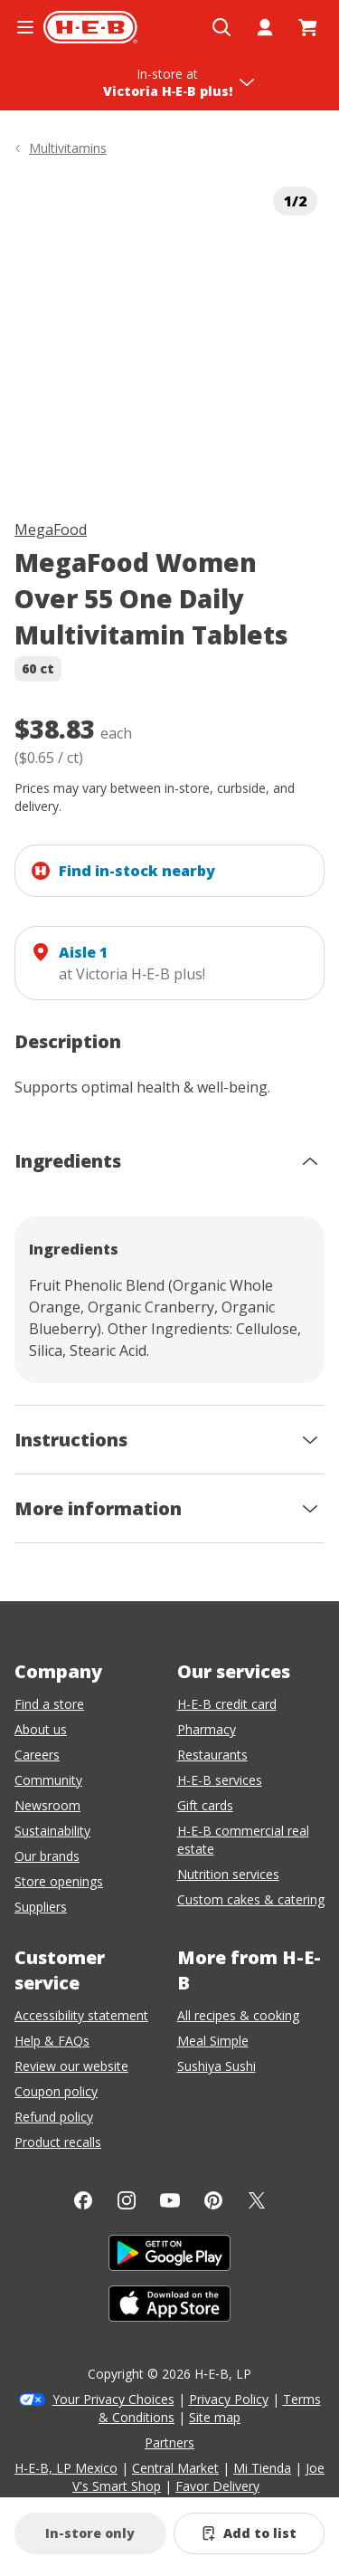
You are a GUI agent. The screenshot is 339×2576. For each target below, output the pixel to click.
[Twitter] (257, 2200)
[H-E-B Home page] (90, 27)
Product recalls (57, 2142)
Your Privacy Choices (113, 2399)
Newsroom (47, 1805)
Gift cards (205, 1805)
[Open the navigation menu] (25, 27)
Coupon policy (56, 2091)
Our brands (47, 1856)
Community (48, 1780)
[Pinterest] (213, 2200)
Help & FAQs (51, 2040)
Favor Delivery (217, 2486)
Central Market (175, 2467)
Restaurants (212, 1754)
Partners (169, 2442)
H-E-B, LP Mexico (66, 2467)
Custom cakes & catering (251, 1899)
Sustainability (52, 1830)
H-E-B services (219, 1780)
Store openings (58, 1881)
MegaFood (50, 529)
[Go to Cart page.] (308, 27)
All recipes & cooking (238, 2015)
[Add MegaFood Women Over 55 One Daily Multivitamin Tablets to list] (249, 2533)
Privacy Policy (228, 2399)
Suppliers (40, 1906)
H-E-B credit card (227, 1704)
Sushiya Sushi (216, 2066)
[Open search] (221, 27)
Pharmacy (206, 1729)
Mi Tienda (262, 2467)
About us (40, 1729)
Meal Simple (213, 2040)
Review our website (71, 2066)
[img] (169, 334)
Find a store (49, 1704)
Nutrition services (228, 1874)
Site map (214, 2417)
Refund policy (53, 2116)
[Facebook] (83, 2200)
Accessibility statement (81, 2015)
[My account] (265, 27)
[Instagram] (126, 2200)
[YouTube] (170, 2200)
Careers (37, 1754)
